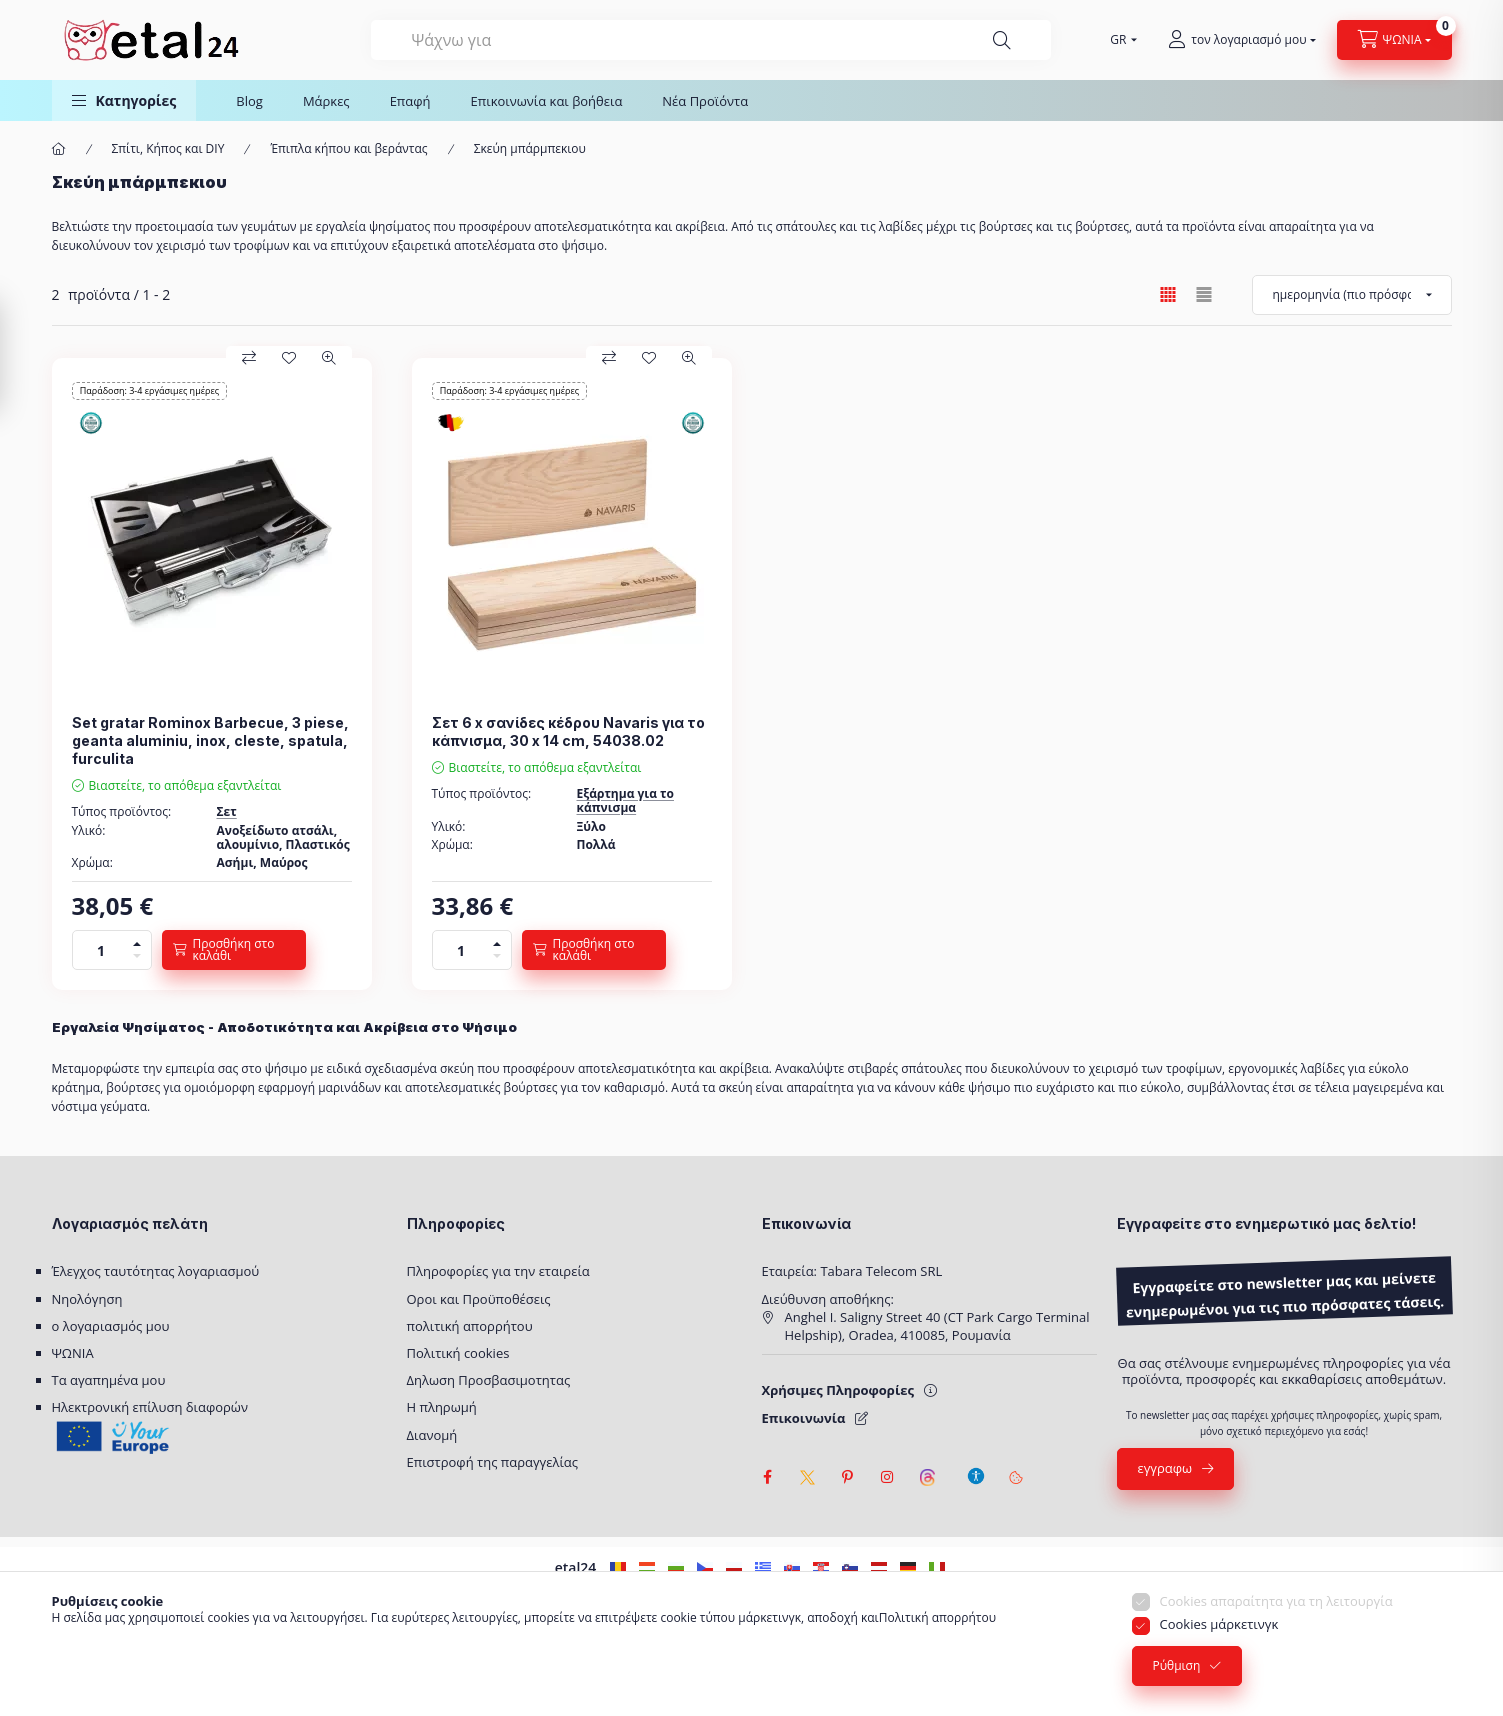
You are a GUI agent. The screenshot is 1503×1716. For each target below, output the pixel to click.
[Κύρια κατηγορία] (59, 149)
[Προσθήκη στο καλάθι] (234, 950)
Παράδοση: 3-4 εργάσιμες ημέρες (149, 390)
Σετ (227, 811)
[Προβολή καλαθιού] (1394, 40)
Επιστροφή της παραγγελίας (493, 1462)
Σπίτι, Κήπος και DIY (168, 149)
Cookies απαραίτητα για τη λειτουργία (1276, 1618)
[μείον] (137, 959)
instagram (888, 1477)
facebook (768, 1477)
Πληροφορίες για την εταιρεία (498, 1271)
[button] (124, 100)
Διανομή (432, 1435)
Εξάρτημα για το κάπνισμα (626, 800)
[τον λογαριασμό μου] (1241, 40)
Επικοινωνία (804, 1418)
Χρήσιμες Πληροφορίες (838, 1390)
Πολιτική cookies (458, 1353)
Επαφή (410, 101)
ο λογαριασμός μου (111, 1326)
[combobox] (711, 40)
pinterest (848, 1477)
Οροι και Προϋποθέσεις (479, 1299)
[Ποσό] (101, 950)
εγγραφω (1165, 1468)
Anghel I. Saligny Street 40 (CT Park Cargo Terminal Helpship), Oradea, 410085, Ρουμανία (937, 1326)
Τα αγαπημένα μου (109, 1380)
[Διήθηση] (20, 356)
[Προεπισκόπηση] (329, 358)
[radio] (1204, 294)
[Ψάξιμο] (1002, 40)
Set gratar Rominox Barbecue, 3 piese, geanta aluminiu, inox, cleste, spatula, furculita (210, 740)
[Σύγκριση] (249, 358)
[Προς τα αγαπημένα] (289, 358)
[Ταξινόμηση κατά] (1352, 295)
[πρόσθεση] (137, 940)
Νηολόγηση (87, 1299)
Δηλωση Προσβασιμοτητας (489, 1380)
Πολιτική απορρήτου (937, 1634)
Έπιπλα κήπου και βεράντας (348, 149)
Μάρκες (326, 101)
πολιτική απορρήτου (470, 1326)
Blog (249, 101)
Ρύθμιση (1177, 1682)
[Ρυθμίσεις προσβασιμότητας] (976, 1467)
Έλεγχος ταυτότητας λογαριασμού (156, 1271)
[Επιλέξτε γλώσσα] (1119, 40)
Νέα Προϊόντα (705, 101)
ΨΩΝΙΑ (73, 1353)
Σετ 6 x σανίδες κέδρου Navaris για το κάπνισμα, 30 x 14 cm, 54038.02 (568, 731)
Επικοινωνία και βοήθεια (547, 101)
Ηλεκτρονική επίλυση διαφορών (150, 1407)
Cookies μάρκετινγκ (1219, 1641)
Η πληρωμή (442, 1407)
